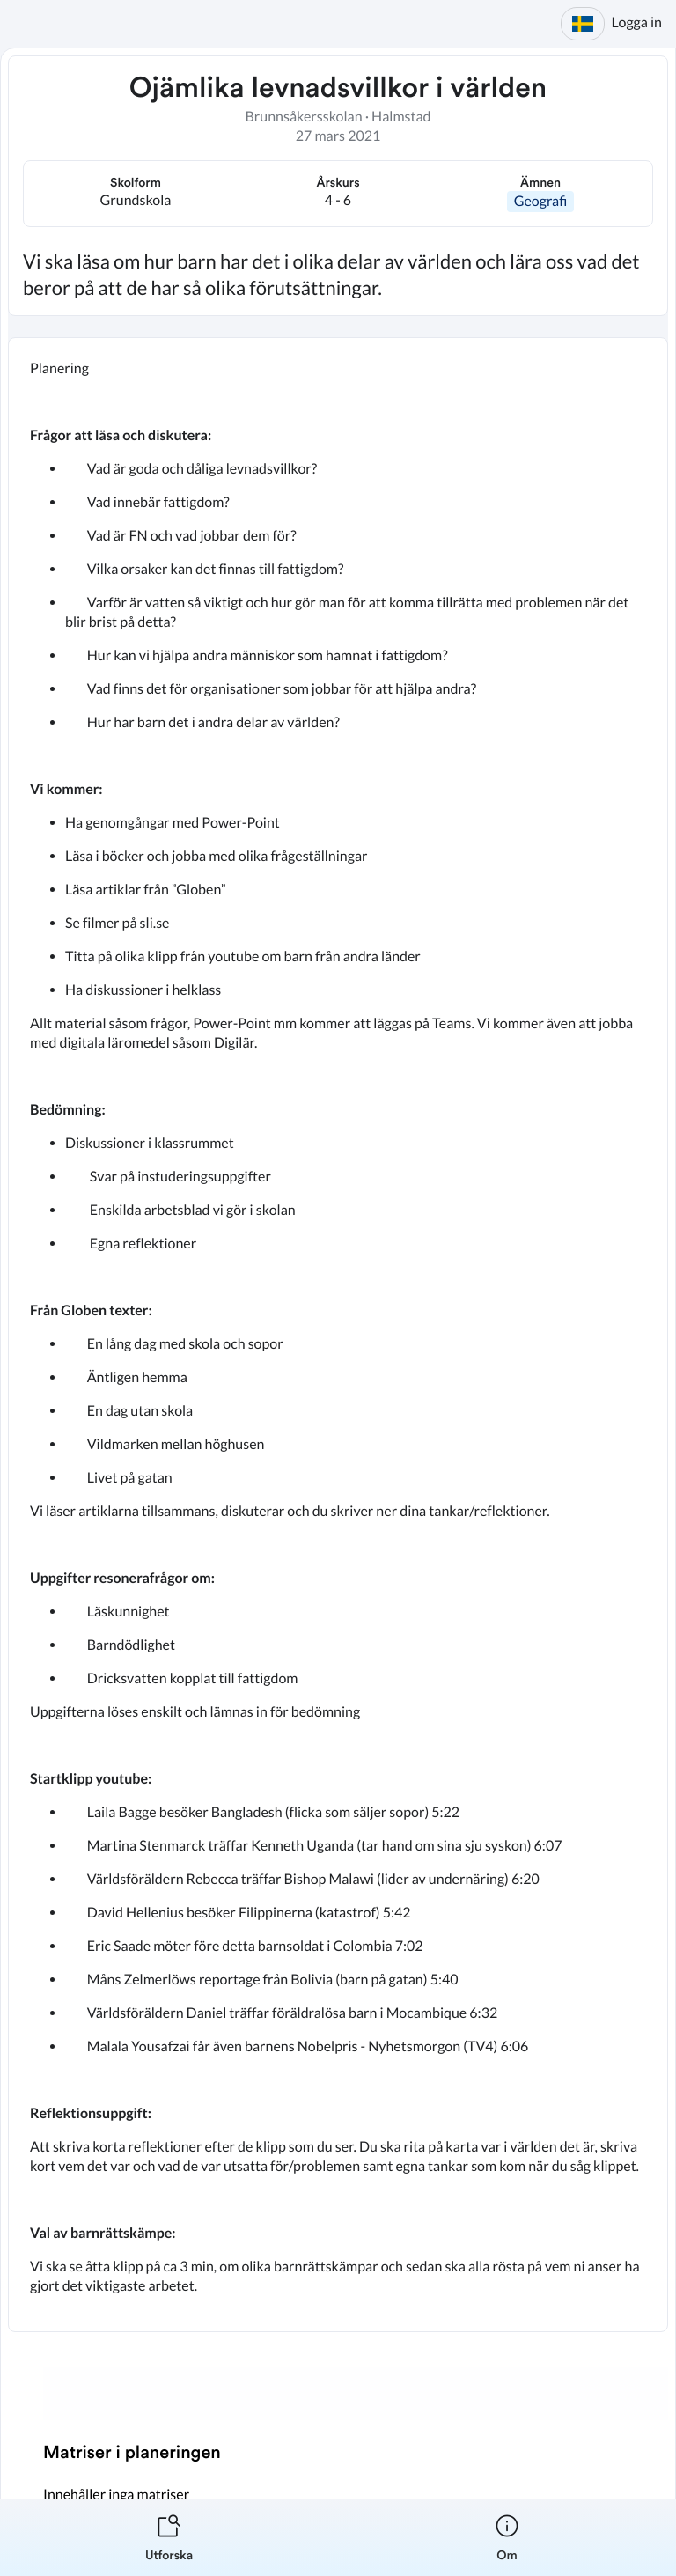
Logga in (637, 22)
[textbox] (338, 1334)
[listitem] (169, 2537)
